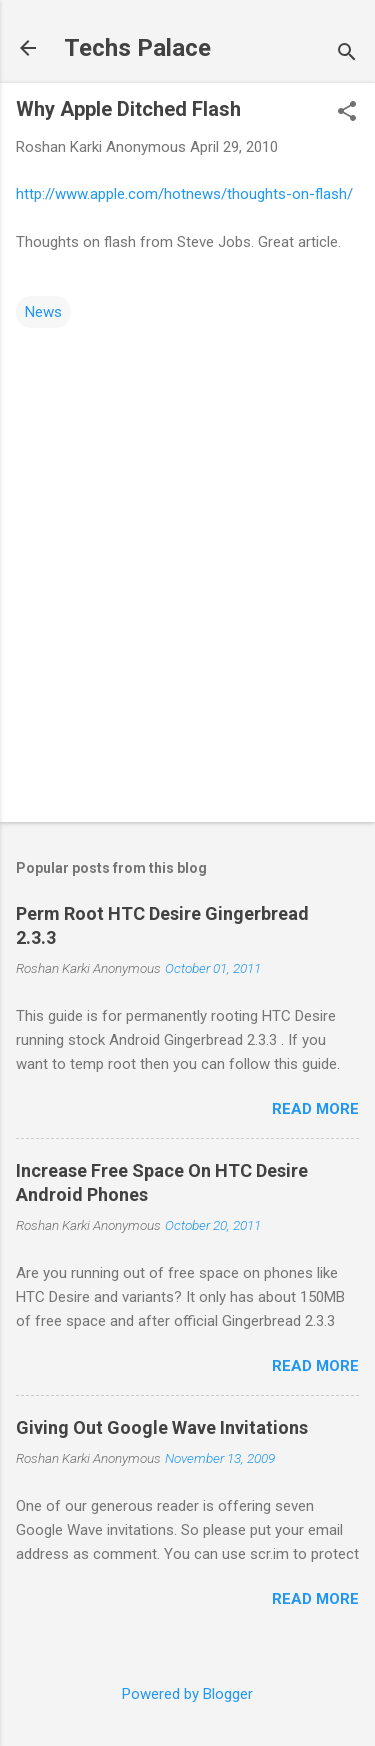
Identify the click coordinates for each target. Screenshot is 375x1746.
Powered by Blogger (187, 1694)
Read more (315, 1109)
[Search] (347, 54)
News (43, 312)
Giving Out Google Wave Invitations (162, 1427)
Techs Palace (137, 48)
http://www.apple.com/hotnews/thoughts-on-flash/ (184, 194)
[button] (347, 113)
